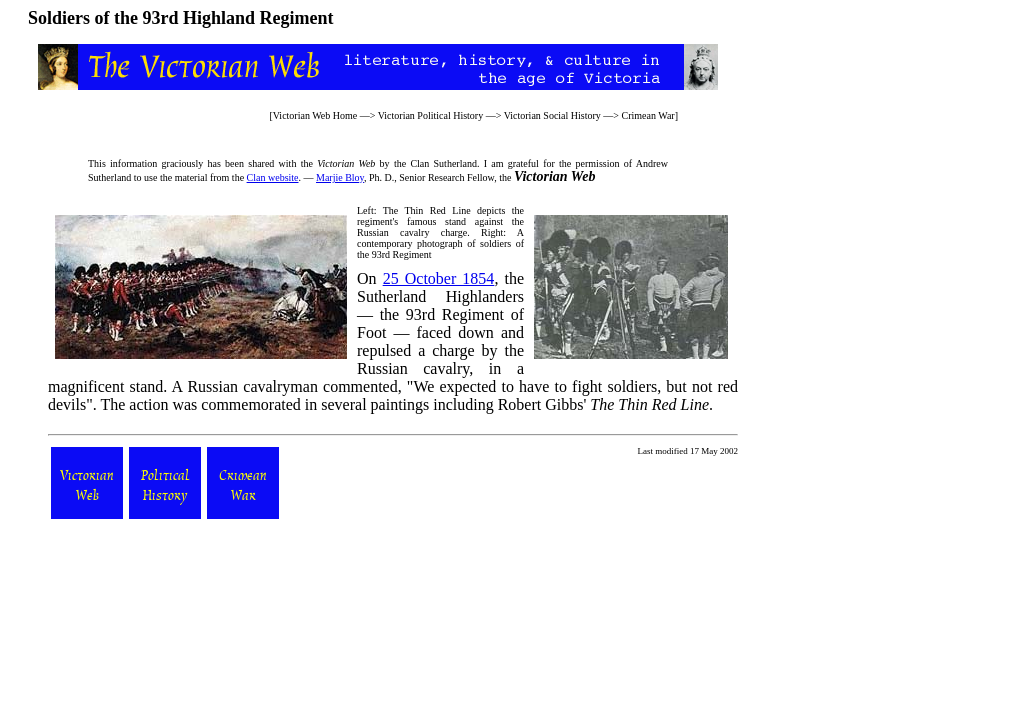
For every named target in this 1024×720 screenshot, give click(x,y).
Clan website (273, 177)
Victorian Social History (552, 115)
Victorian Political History (431, 115)
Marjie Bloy (340, 177)
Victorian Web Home (315, 115)
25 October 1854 (439, 278)
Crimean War (647, 115)
